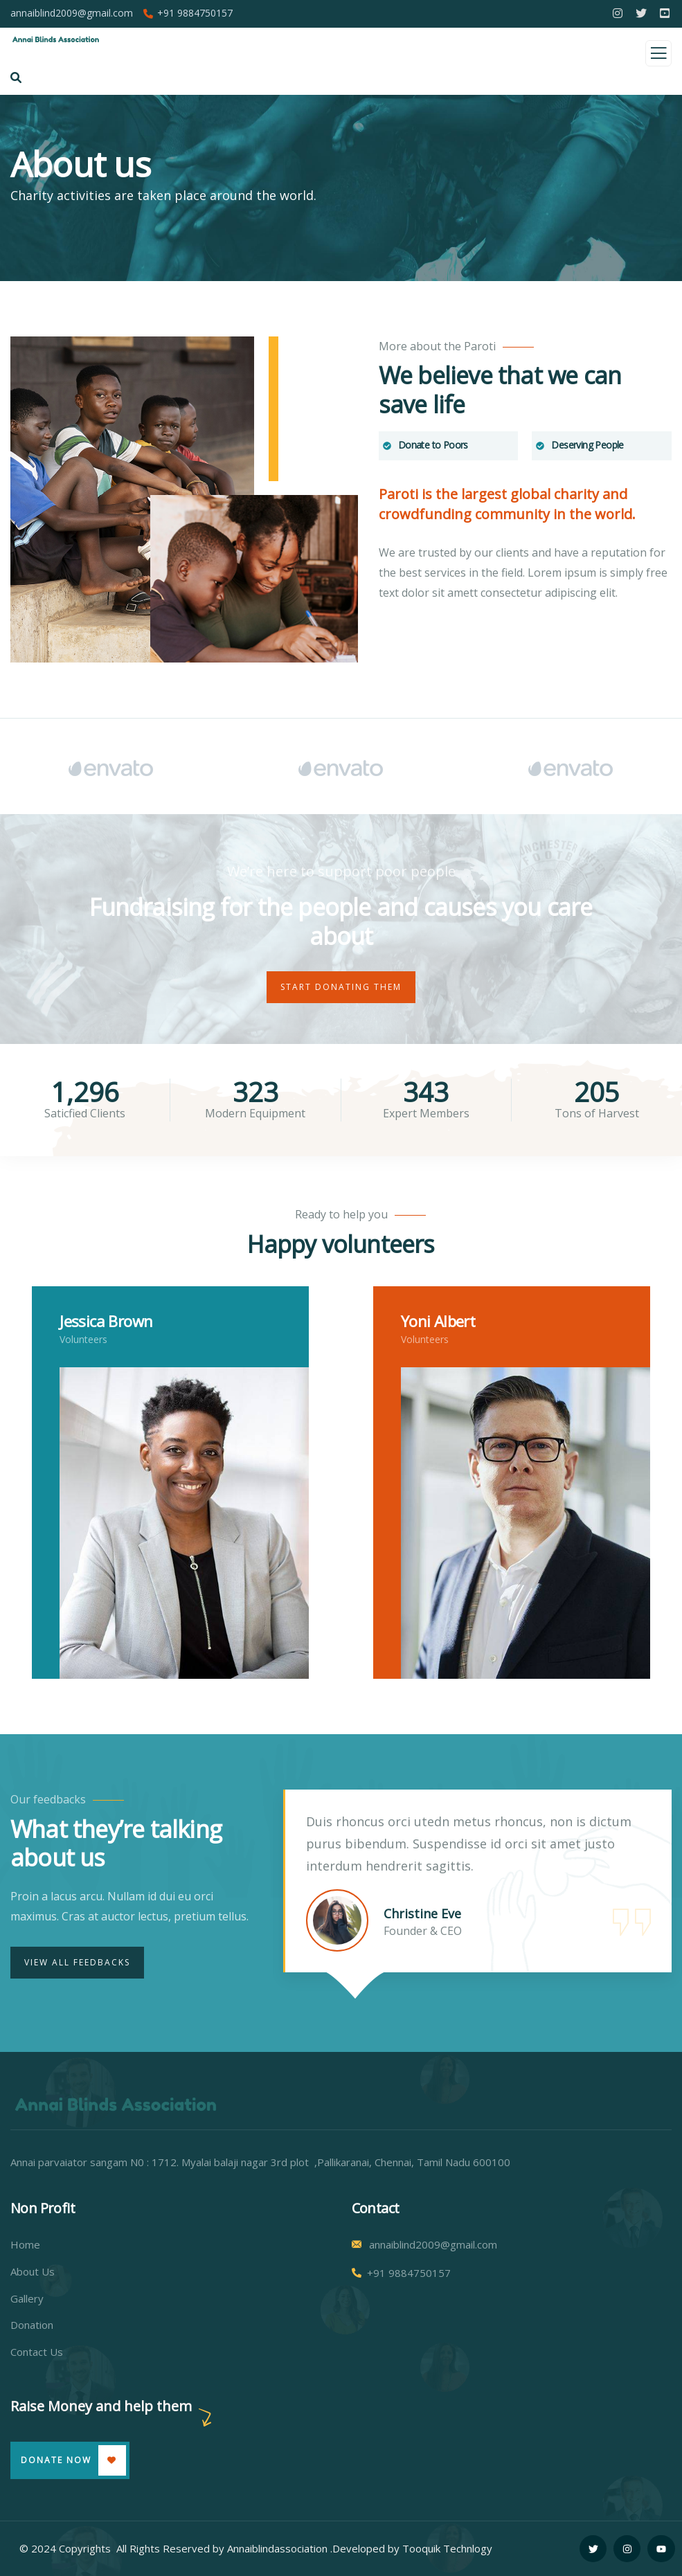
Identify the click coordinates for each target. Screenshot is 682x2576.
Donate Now (56, 2460)
